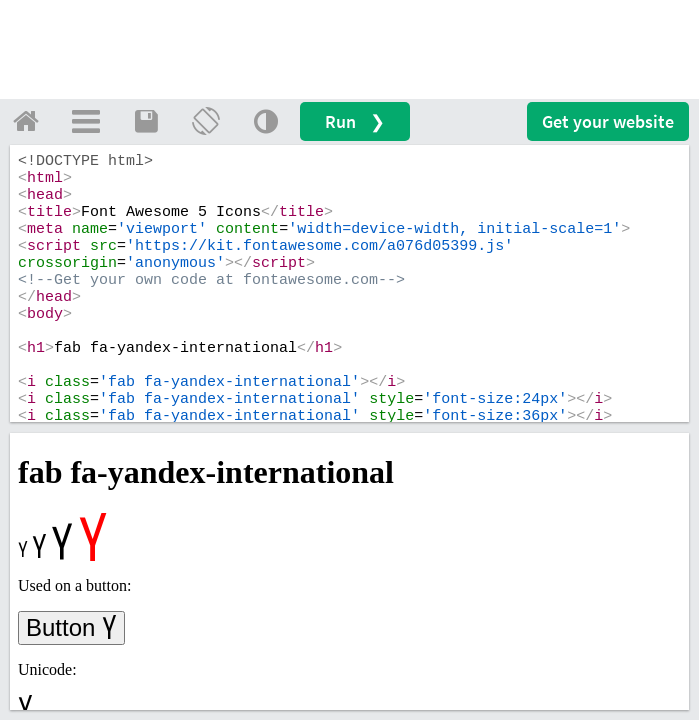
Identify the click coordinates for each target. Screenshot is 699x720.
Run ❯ (355, 121)
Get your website (608, 121)
